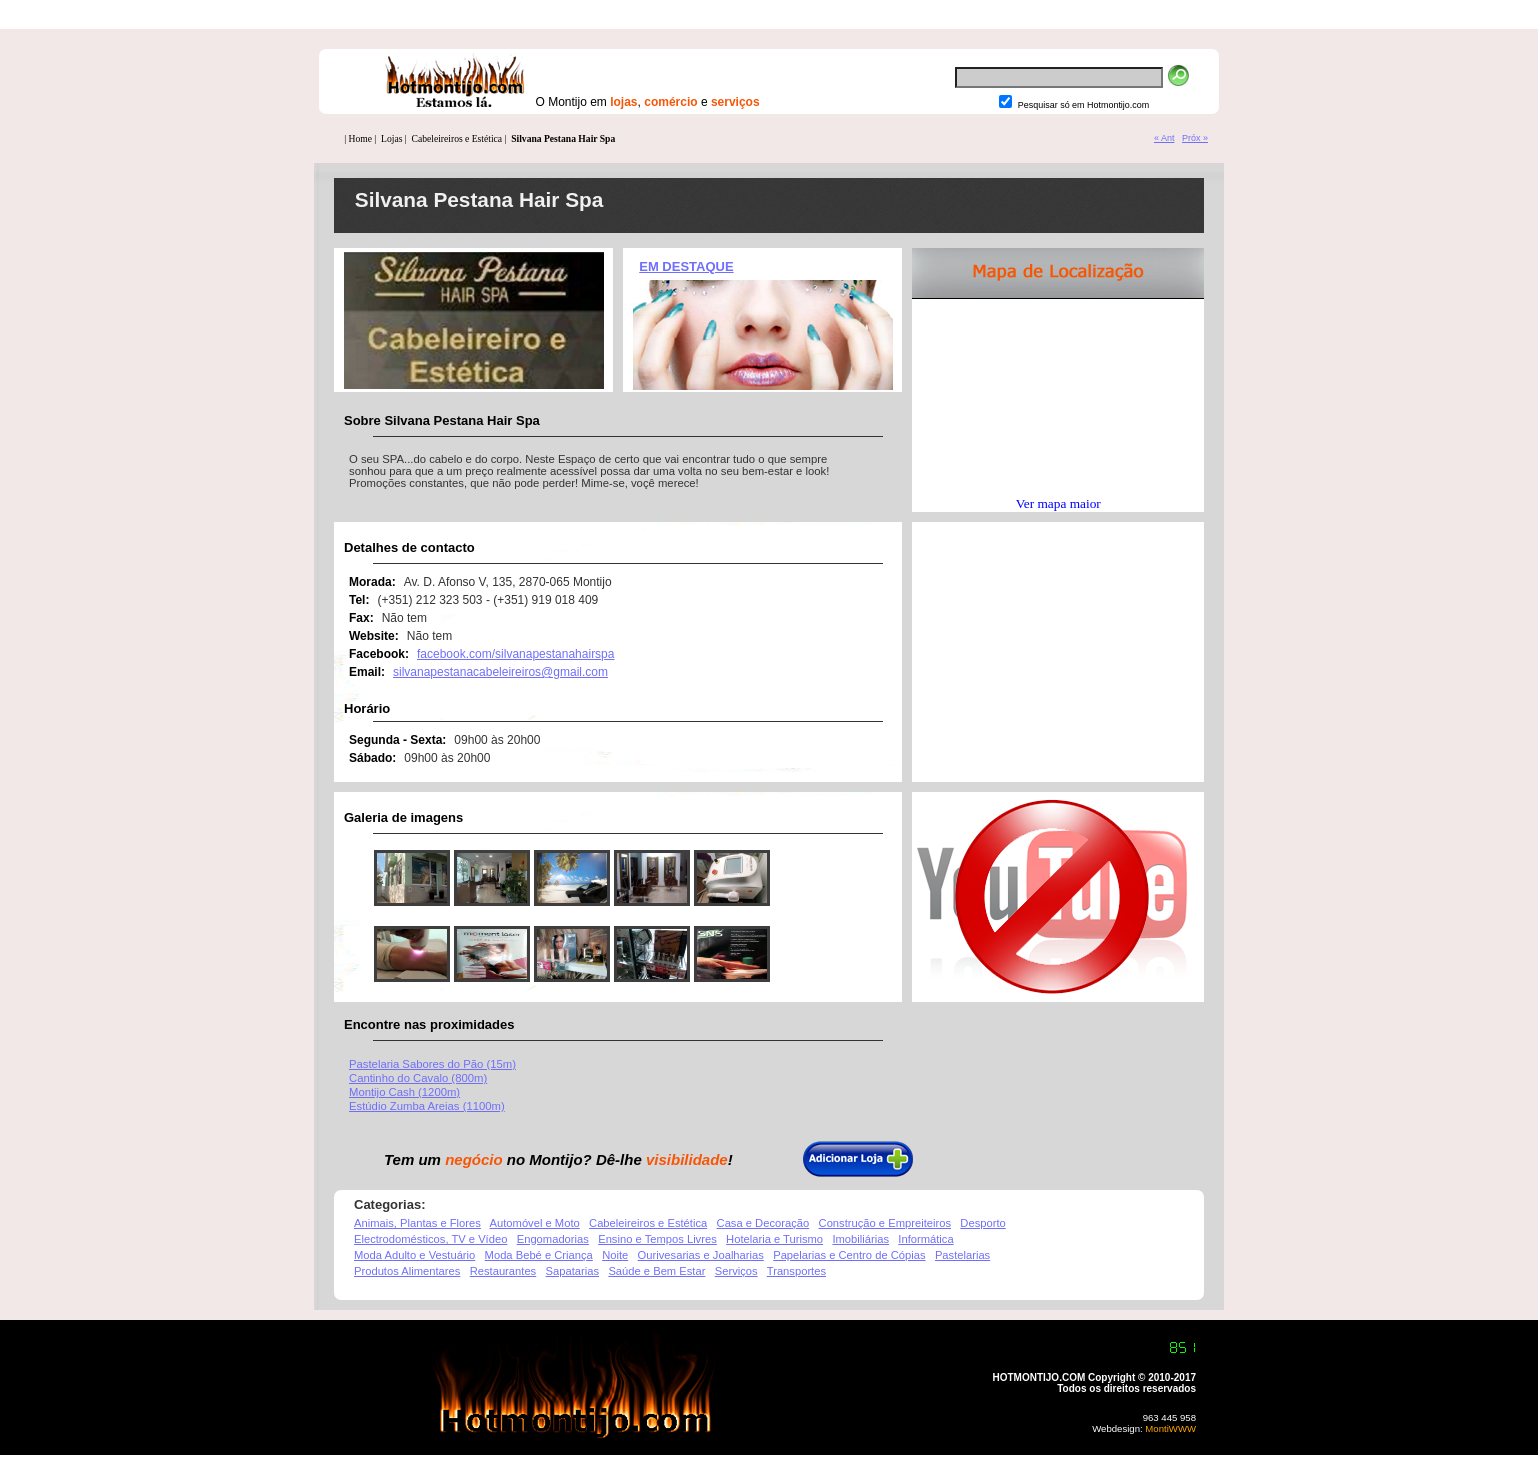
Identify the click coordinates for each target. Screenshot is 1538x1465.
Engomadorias (553, 1239)
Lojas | (394, 138)
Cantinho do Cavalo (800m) (418, 1078)
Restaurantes (503, 1271)
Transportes (796, 1271)
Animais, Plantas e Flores (417, 1223)
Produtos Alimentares (407, 1271)
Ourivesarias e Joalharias (701, 1255)
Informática (925, 1239)
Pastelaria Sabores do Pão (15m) (432, 1064)
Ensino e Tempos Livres (657, 1239)
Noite (615, 1255)
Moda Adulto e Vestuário (414, 1255)
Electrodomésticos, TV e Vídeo (430, 1239)
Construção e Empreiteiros (885, 1223)
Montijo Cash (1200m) (404, 1092)
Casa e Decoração (763, 1223)
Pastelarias (962, 1255)
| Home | (360, 138)
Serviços (736, 1271)
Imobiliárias (860, 1239)
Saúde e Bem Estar (656, 1271)
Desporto (982, 1223)
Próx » (1195, 138)
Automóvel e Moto (535, 1223)
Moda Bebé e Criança (539, 1255)
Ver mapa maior (1058, 503)
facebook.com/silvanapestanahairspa (515, 654)
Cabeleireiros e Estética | (459, 138)
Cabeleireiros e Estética (648, 1223)
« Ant (1164, 138)
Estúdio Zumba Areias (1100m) (427, 1106)
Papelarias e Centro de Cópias (849, 1255)
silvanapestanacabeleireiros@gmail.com (500, 672)
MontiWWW (1169, 1428)
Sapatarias (573, 1271)
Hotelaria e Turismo (774, 1239)
